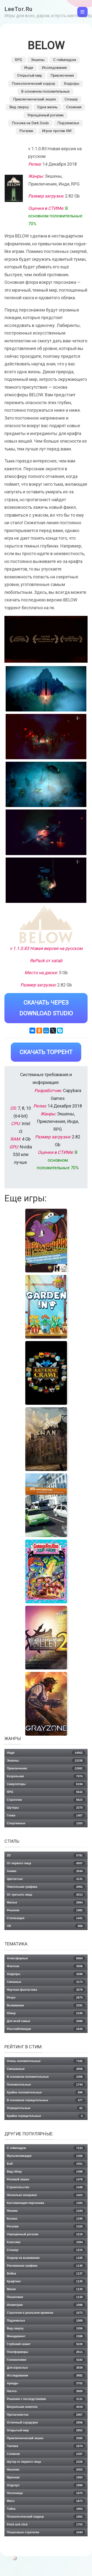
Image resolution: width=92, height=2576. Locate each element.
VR (46, 1926)
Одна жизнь (47, 107)
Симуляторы (46, 1784)
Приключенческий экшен (34, 99)
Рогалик (26, 131)
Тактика (46, 2446)
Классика (46, 2242)
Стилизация (46, 1918)
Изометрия (46, 2305)
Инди (28, 67)
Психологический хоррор (33, 83)
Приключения (62, 75)
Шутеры (46, 1807)
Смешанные (46, 2069)
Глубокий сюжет (46, 2344)
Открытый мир (29, 75)
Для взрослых (46, 2367)
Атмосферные (46, 1958)
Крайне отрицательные (46, 2116)
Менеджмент (46, 2336)
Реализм (46, 1910)
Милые (46, 1902)
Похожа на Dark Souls (30, 123)
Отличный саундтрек (46, 2422)
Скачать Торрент (46, 1052)
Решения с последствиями (46, 2399)
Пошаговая (46, 2297)
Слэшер (71, 99)
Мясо (46, 2501)
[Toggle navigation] (82, 12)
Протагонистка (46, 2415)
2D (46, 1855)
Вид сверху (19, 107)
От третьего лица (46, 1894)
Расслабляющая (46, 2029)
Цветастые (46, 1879)
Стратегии (46, 1800)
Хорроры (71, 83)
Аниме (46, 1871)
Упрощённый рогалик (45, 115)
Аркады (46, 2383)
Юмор (46, 2013)
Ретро (46, 1997)
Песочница (46, 2493)
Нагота (46, 2391)
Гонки (46, 1815)
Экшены (38, 60)
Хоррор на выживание (46, 2258)
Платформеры (46, 2352)
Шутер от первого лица (46, 2462)
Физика (46, 2211)
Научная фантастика (46, 1990)
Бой (46, 2164)
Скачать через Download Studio (46, 1008)
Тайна (46, 2509)
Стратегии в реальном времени (46, 2313)
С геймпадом (64, 60)
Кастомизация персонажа (46, 2203)
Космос (46, 2218)
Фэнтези (46, 1966)
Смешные (46, 1982)
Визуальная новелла (46, 2407)
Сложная (73, 107)
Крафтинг (46, 2281)
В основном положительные (45, 91)
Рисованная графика (46, 2266)
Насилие (46, 2469)
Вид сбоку (46, 2171)
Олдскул (46, 2485)
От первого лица (46, 1863)
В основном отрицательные (46, 2100)
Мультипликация (46, 2156)
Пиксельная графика (46, 1887)
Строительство (46, 2187)
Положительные (46, 2084)
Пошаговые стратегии (46, 2532)
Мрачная (46, 2477)
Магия (46, 2289)
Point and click (46, 2524)
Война (46, 2273)
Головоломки (46, 2360)
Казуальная (46, 1776)
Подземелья (68, 123)
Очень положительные (46, 2061)
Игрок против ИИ (56, 131)
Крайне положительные (46, 2092)
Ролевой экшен (46, 2179)
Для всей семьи (46, 2021)
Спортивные (46, 1823)
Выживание (46, 2005)
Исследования (54, 67)
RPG (18, 60)
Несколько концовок (46, 2195)
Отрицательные (46, 2108)
